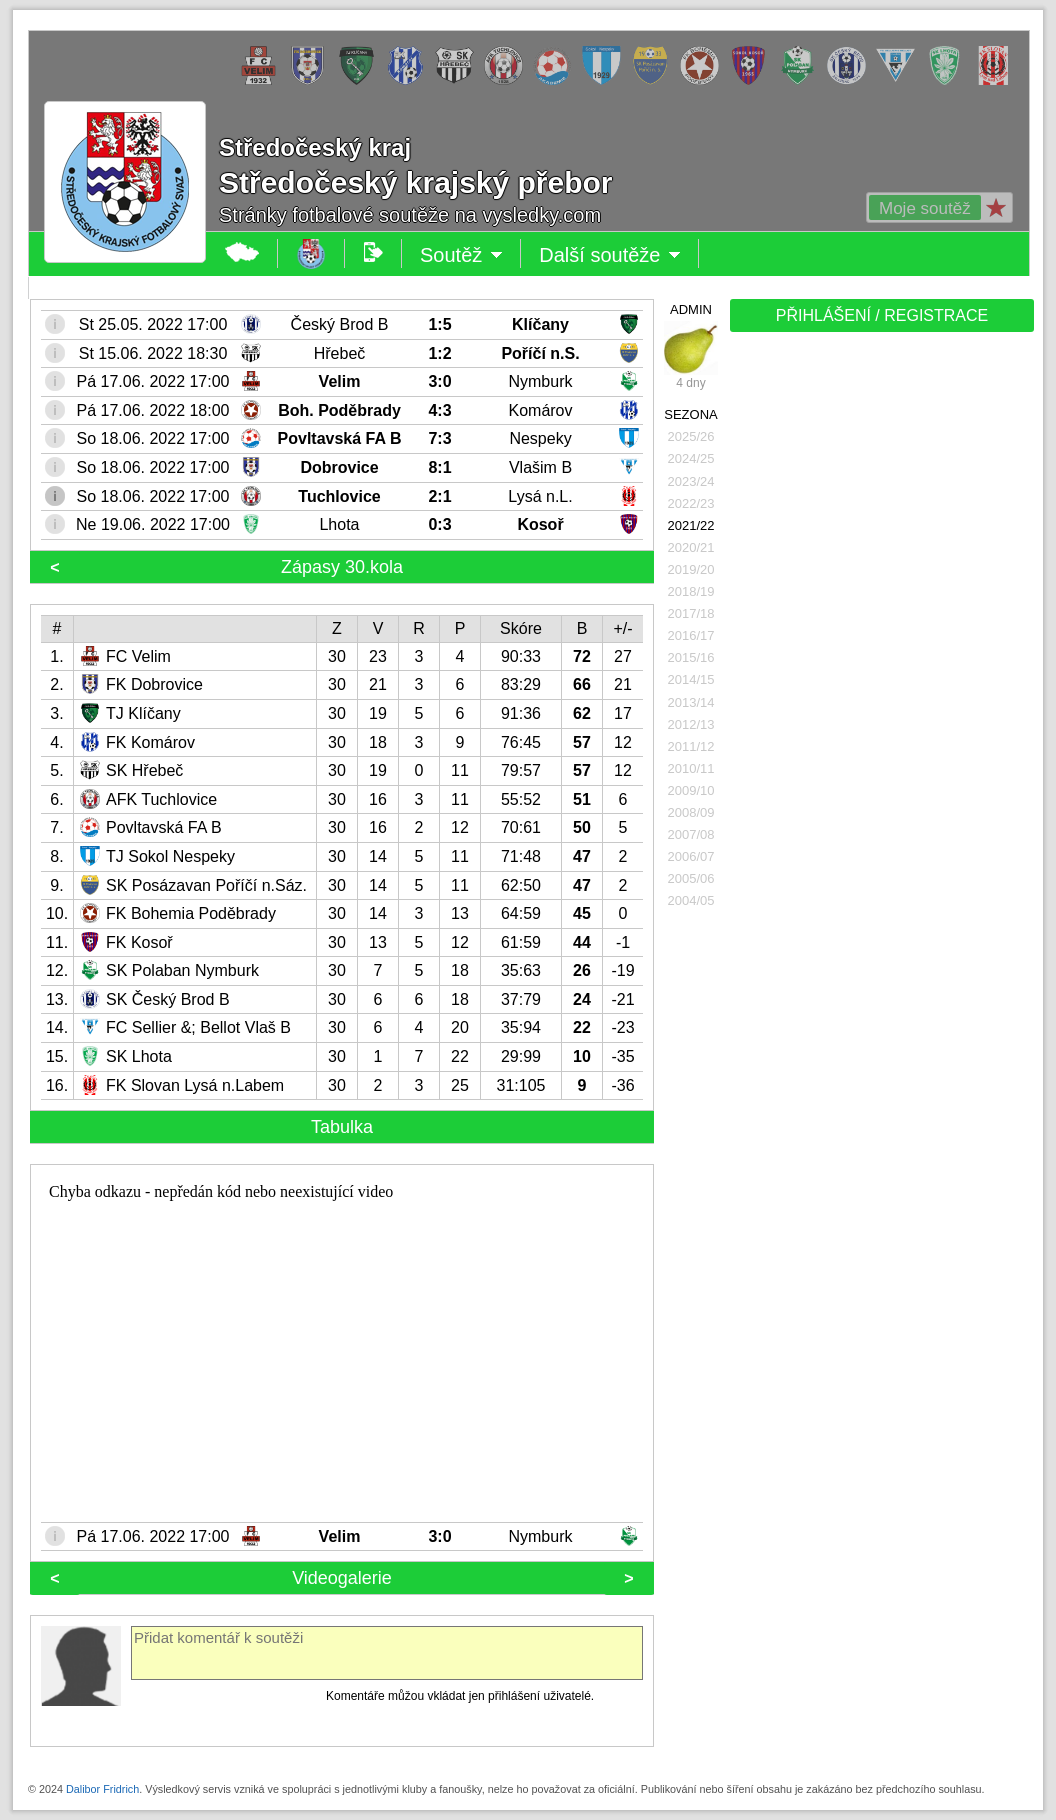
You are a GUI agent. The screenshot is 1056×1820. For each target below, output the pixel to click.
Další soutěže (610, 255)
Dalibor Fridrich (102, 1789)
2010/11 (691, 768)
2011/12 (691, 746)
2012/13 (691, 724)
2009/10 (691, 790)
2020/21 (691, 547)
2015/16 (691, 657)
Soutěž (461, 255)
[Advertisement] (880, 652)
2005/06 (691, 878)
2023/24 (691, 481)
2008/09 (691, 812)
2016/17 (691, 635)
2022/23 (691, 503)
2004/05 (691, 900)
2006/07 (691, 856)
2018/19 (691, 591)
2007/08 (691, 834)
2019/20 (691, 569)
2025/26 (691, 436)
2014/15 (691, 679)
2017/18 (691, 613)
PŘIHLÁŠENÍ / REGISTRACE (882, 315)
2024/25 (691, 458)
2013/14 (691, 702)
